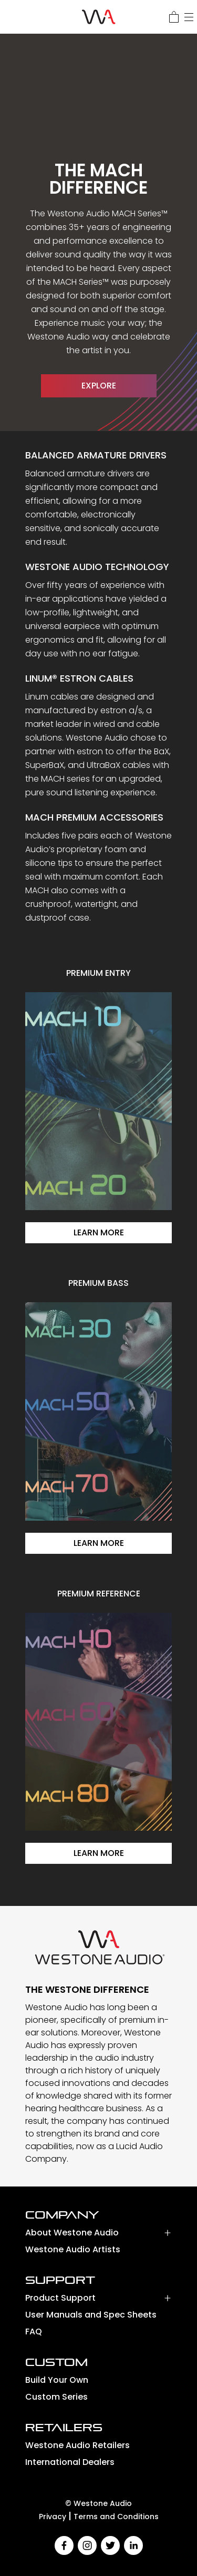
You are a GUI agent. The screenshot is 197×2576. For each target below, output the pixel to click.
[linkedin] (133, 2545)
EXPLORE (98, 386)
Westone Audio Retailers (77, 2445)
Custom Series (56, 2397)
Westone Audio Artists (72, 2249)
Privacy (52, 2516)
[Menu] (188, 16)
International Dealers (70, 2462)
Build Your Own (56, 2380)
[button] (98, 2234)
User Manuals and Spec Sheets (91, 2315)
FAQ (33, 2331)
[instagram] (87, 2545)
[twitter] (110, 2545)
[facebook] (64, 2545)
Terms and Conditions (116, 2516)
